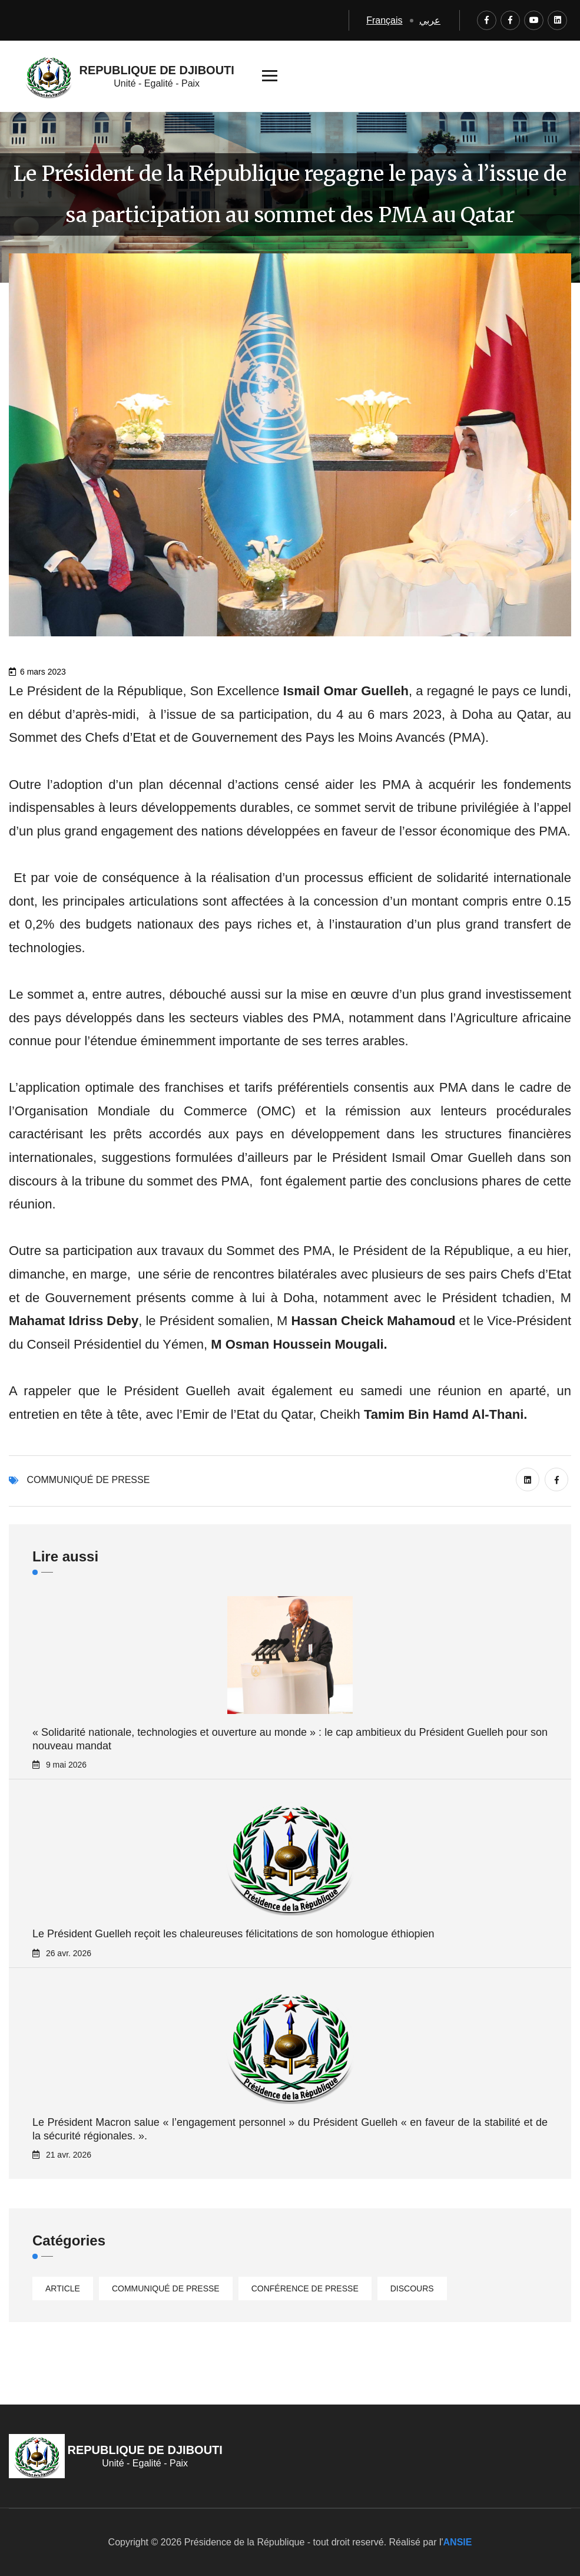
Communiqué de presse (88, 1480)
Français (384, 20)
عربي (429, 20)
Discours (412, 2288)
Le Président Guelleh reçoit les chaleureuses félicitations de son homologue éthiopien (233, 1934)
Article (62, 2288)
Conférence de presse (305, 2288)
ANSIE (457, 2542)
